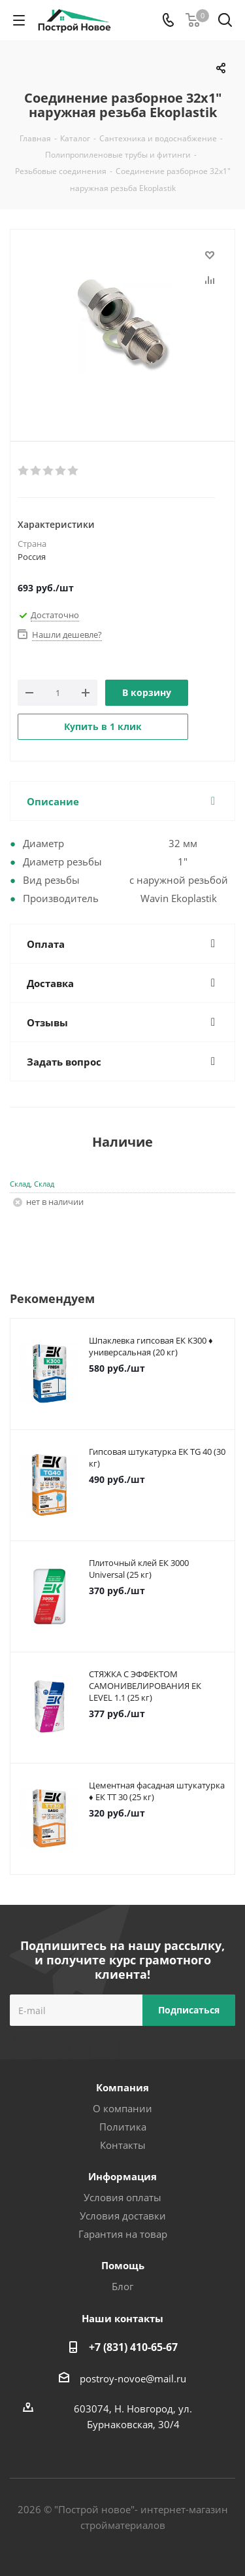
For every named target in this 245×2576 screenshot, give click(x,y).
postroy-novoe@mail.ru (133, 2378)
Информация (122, 2176)
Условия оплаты (122, 2197)
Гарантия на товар (122, 2233)
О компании (122, 2108)
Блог (122, 2286)
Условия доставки (123, 2215)
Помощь (122, 2265)
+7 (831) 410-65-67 (133, 2347)
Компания (122, 2087)
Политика (122, 2126)
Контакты (123, 2144)
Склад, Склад (32, 1184)
